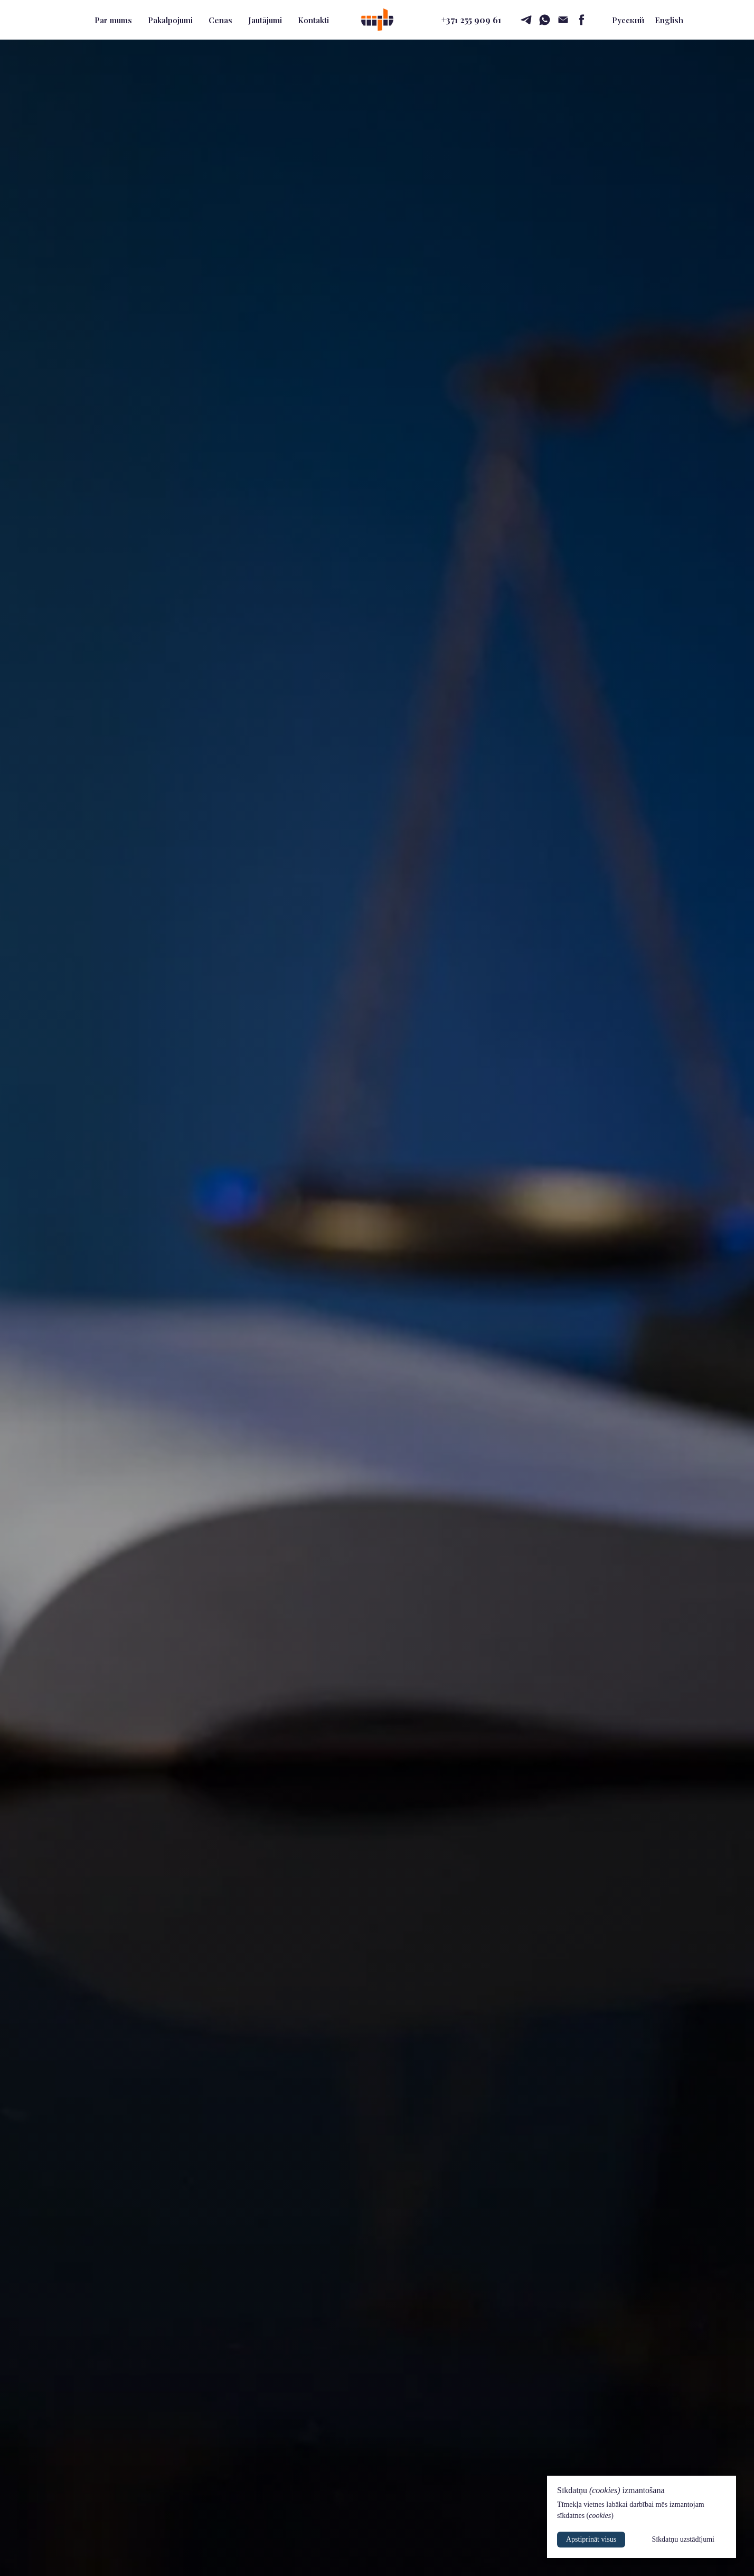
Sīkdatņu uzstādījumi (683, 2539)
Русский (628, 20)
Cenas (220, 20)
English (669, 20)
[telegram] (526, 19)
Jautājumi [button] (265, 20)
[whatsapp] (544, 19)
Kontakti (313, 20)
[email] (563, 19)
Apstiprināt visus (591, 2539)
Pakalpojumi (170, 20)
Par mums (113, 20)
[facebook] (581, 19)
